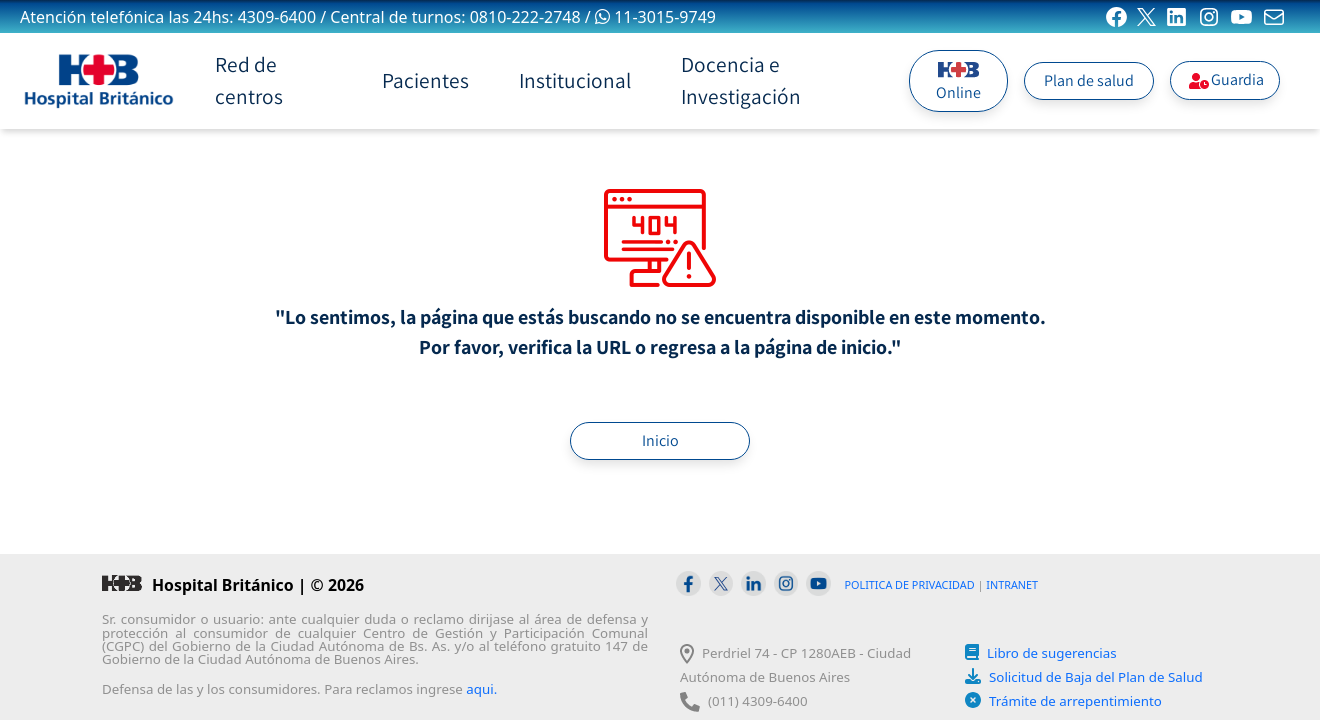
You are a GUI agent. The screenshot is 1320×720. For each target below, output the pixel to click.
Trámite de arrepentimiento (1075, 701)
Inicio (660, 440)
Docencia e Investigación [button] (741, 80)
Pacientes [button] (425, 80)
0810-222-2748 (525, 17)
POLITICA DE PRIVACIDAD (910, 584)
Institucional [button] (575, 80)
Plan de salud (1089, 80)
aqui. (481, 689)
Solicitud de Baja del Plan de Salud (1096, 677)
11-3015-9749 (655, 17)
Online (958, 80)
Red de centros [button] (249, 80)
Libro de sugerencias (1052, 653)
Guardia (1225, 79)
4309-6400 (277, 17)
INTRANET (1012, 584)
